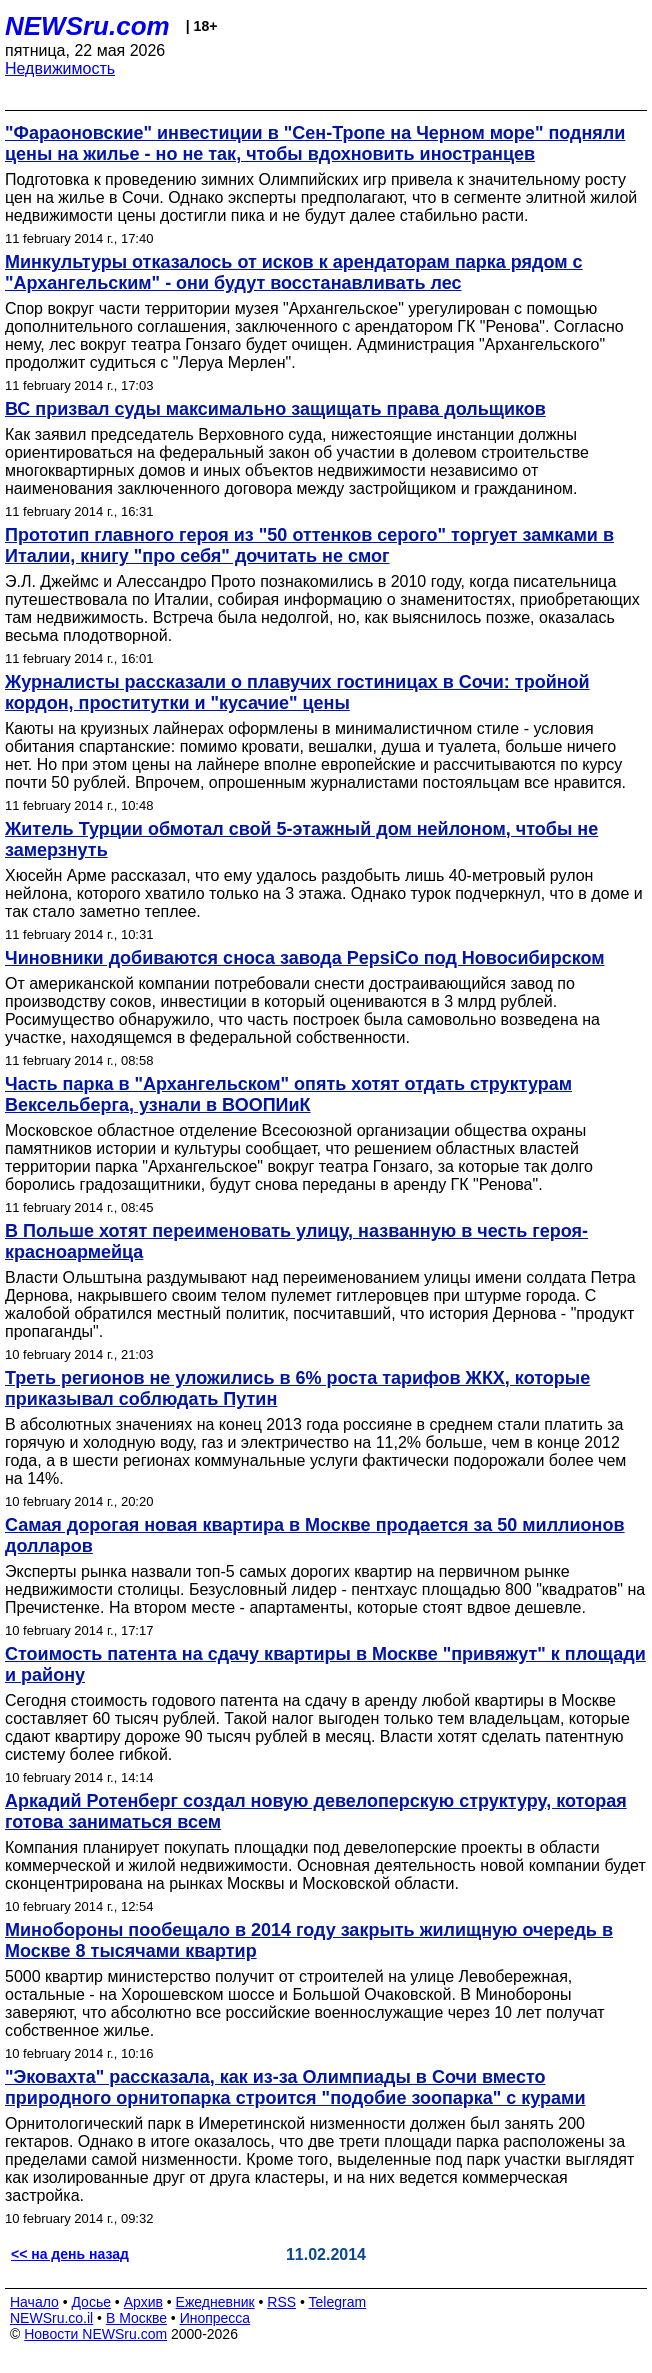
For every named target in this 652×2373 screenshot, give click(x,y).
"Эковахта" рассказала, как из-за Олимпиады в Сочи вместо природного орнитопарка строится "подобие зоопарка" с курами (295, 2087)
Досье (91, 2302)
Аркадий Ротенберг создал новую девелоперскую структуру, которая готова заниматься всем (316, 1811)
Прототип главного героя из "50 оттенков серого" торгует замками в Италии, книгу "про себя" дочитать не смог (309, 545)
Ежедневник (215, 2302)
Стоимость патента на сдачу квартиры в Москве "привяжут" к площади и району (325, 1664)
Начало (34, 2302)
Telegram (338, 2302)
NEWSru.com (87, 26)
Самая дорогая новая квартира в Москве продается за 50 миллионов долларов (315, 1535)
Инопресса (215, 2318)
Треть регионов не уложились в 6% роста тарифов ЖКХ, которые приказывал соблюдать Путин (297, 1388)
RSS (281, 2302)
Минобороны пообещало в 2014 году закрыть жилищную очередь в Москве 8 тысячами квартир (309, 1940)
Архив (143, 2302)
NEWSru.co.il (51, 2318)
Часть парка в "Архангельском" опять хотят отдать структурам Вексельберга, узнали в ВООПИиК (288, 1094)
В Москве (136, 2318)
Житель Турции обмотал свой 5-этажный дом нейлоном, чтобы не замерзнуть (301, 839)
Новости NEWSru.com (95, 2334)
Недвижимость (60, 68)
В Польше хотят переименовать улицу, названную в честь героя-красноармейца (296, 1241)
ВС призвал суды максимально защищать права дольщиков (275, 409)
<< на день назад (70, 2254)
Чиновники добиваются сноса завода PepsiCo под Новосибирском (305, 958)
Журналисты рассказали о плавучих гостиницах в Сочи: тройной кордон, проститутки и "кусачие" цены (297, 692)
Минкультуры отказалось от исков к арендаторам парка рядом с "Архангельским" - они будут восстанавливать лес (294, 272)
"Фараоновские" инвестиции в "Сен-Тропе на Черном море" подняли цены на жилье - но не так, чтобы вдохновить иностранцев (315, 143)
